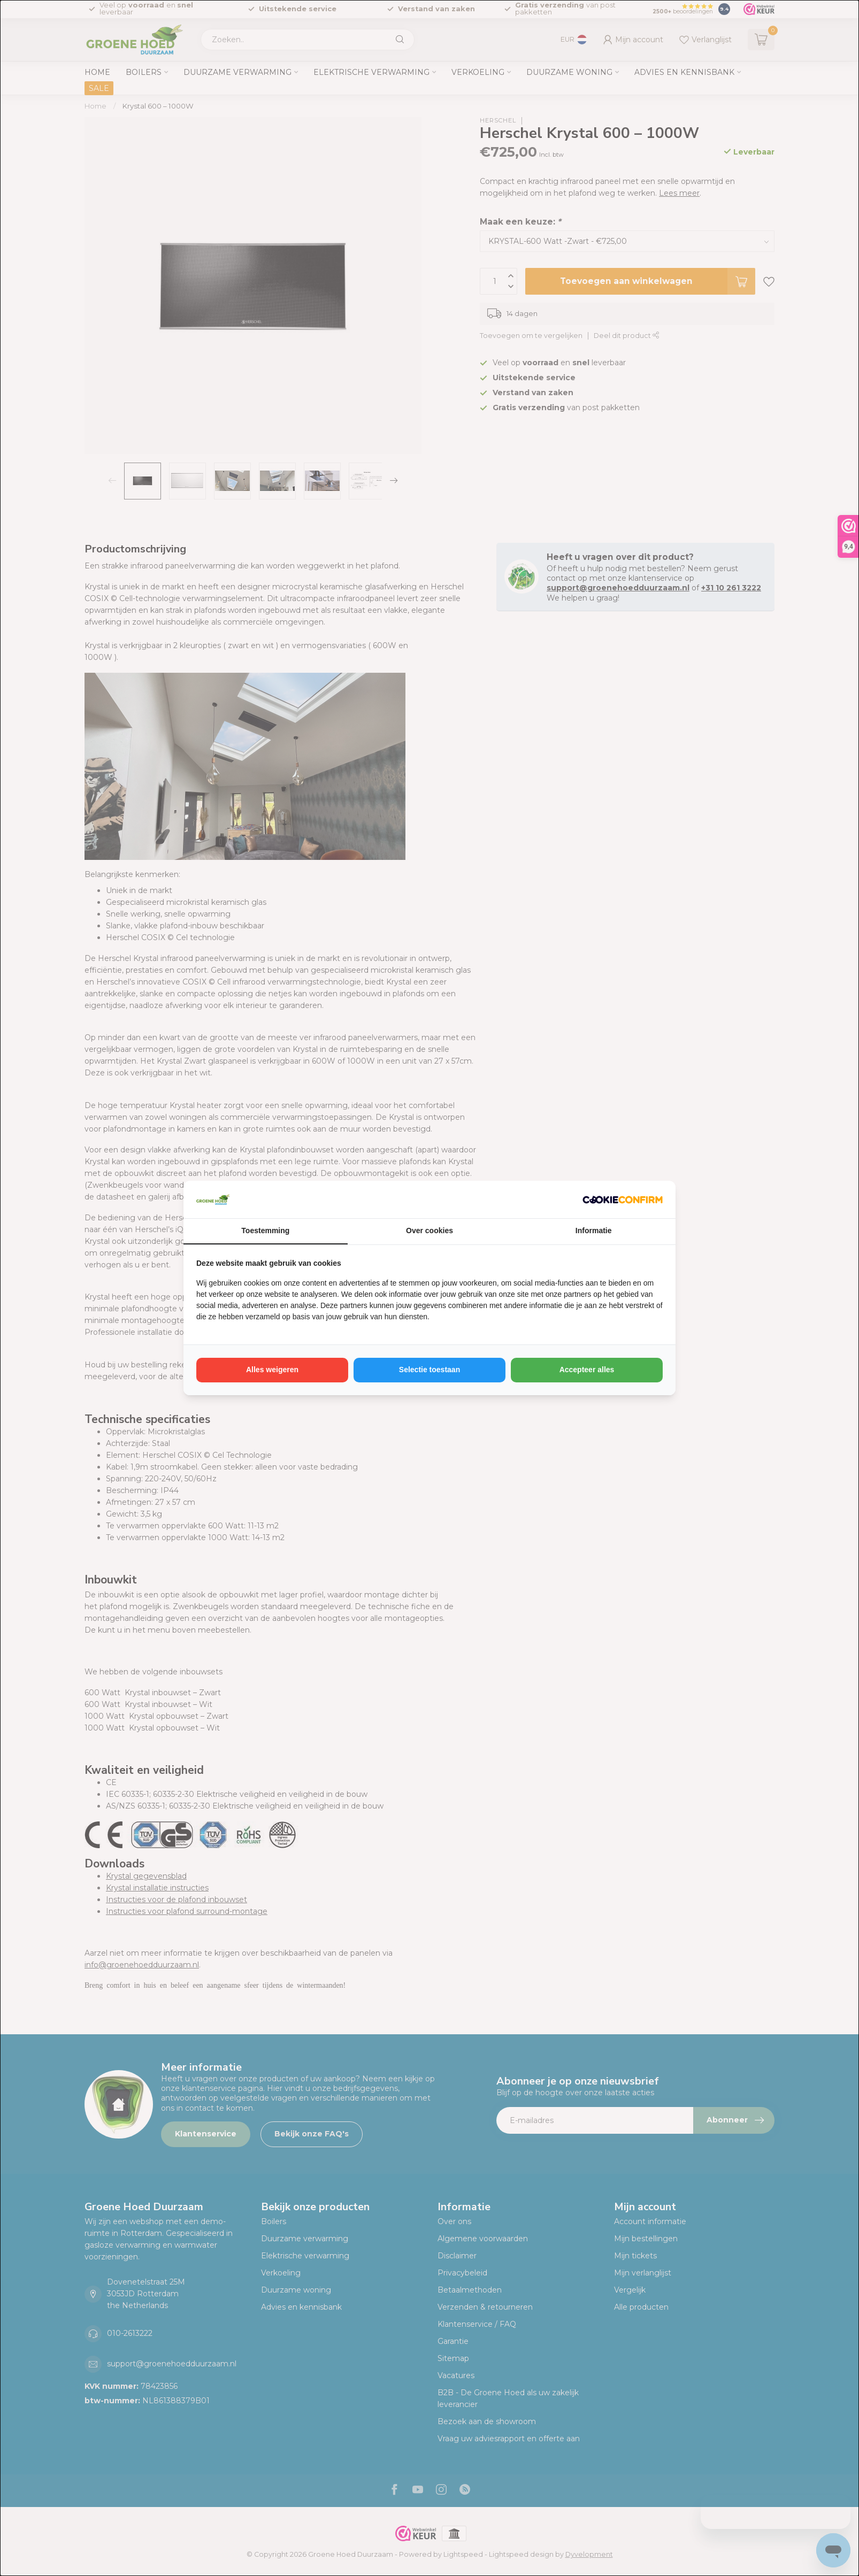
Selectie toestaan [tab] (429, 1369)
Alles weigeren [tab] (272, 1369)
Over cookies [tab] (429, 1230)
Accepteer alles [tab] (587, 1369)
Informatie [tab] (594, 1230)
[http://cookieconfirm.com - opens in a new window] (622, 1199)
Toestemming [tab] (265, 1230)
